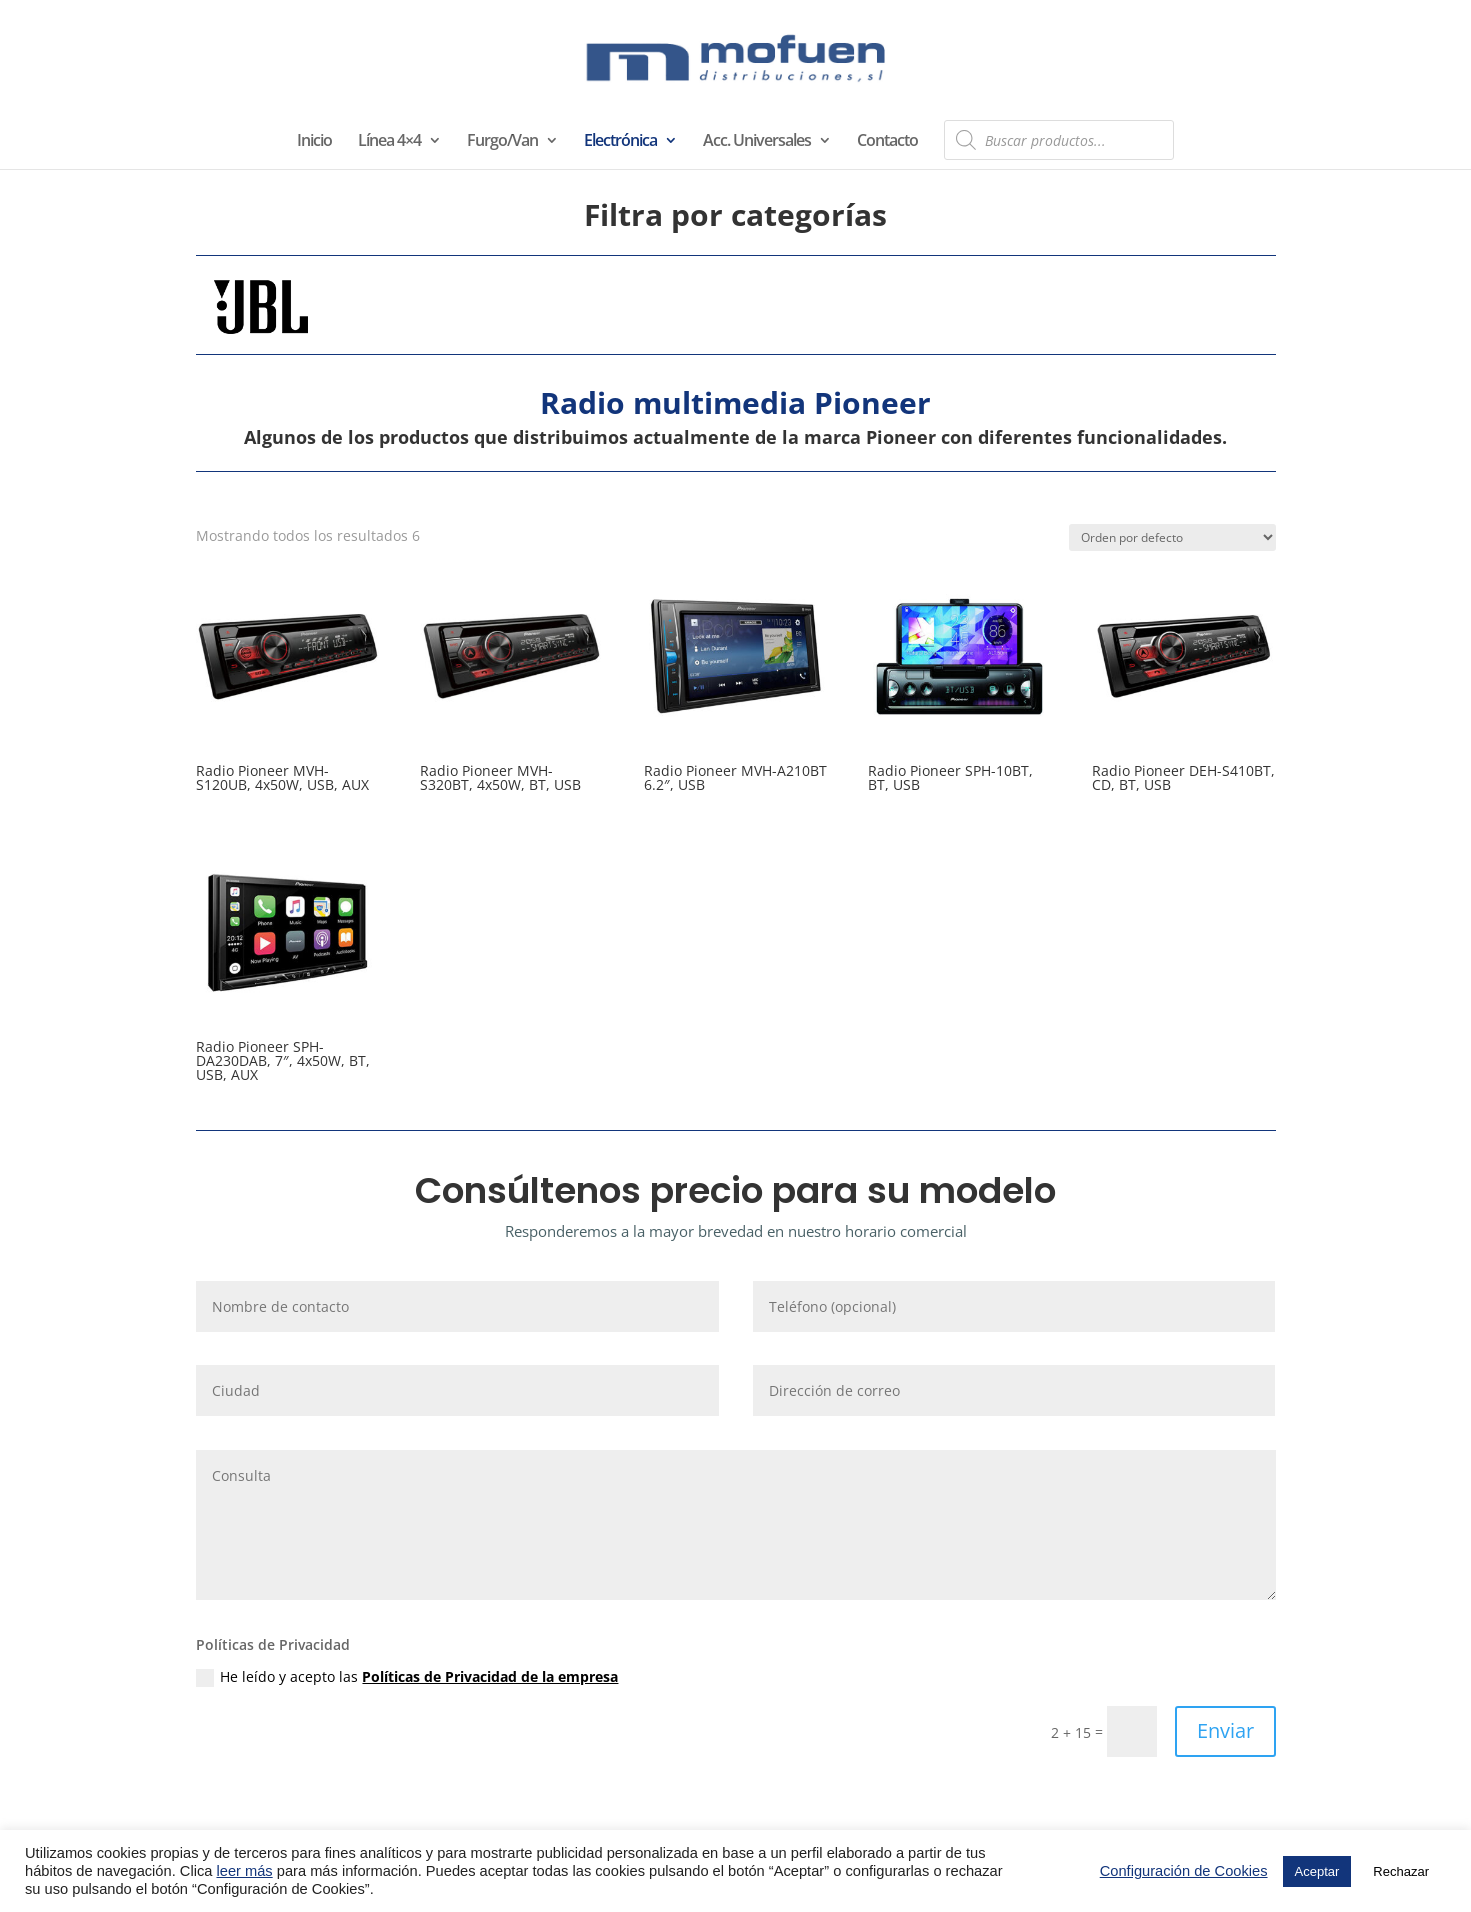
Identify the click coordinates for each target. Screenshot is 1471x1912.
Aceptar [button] (1317, 1871)
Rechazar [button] (1401, 1871)
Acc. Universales (757, 142)
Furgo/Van (502, 142)
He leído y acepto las (407, 1677)
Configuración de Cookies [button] (1184, 1871)
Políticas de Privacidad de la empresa (490, 1676)
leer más (244, 1871)
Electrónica (620, 142)
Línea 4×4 (389, 142)
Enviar (1225, 1730)
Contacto (887, 142)
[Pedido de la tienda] (1172, 537)
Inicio (314, 142)
